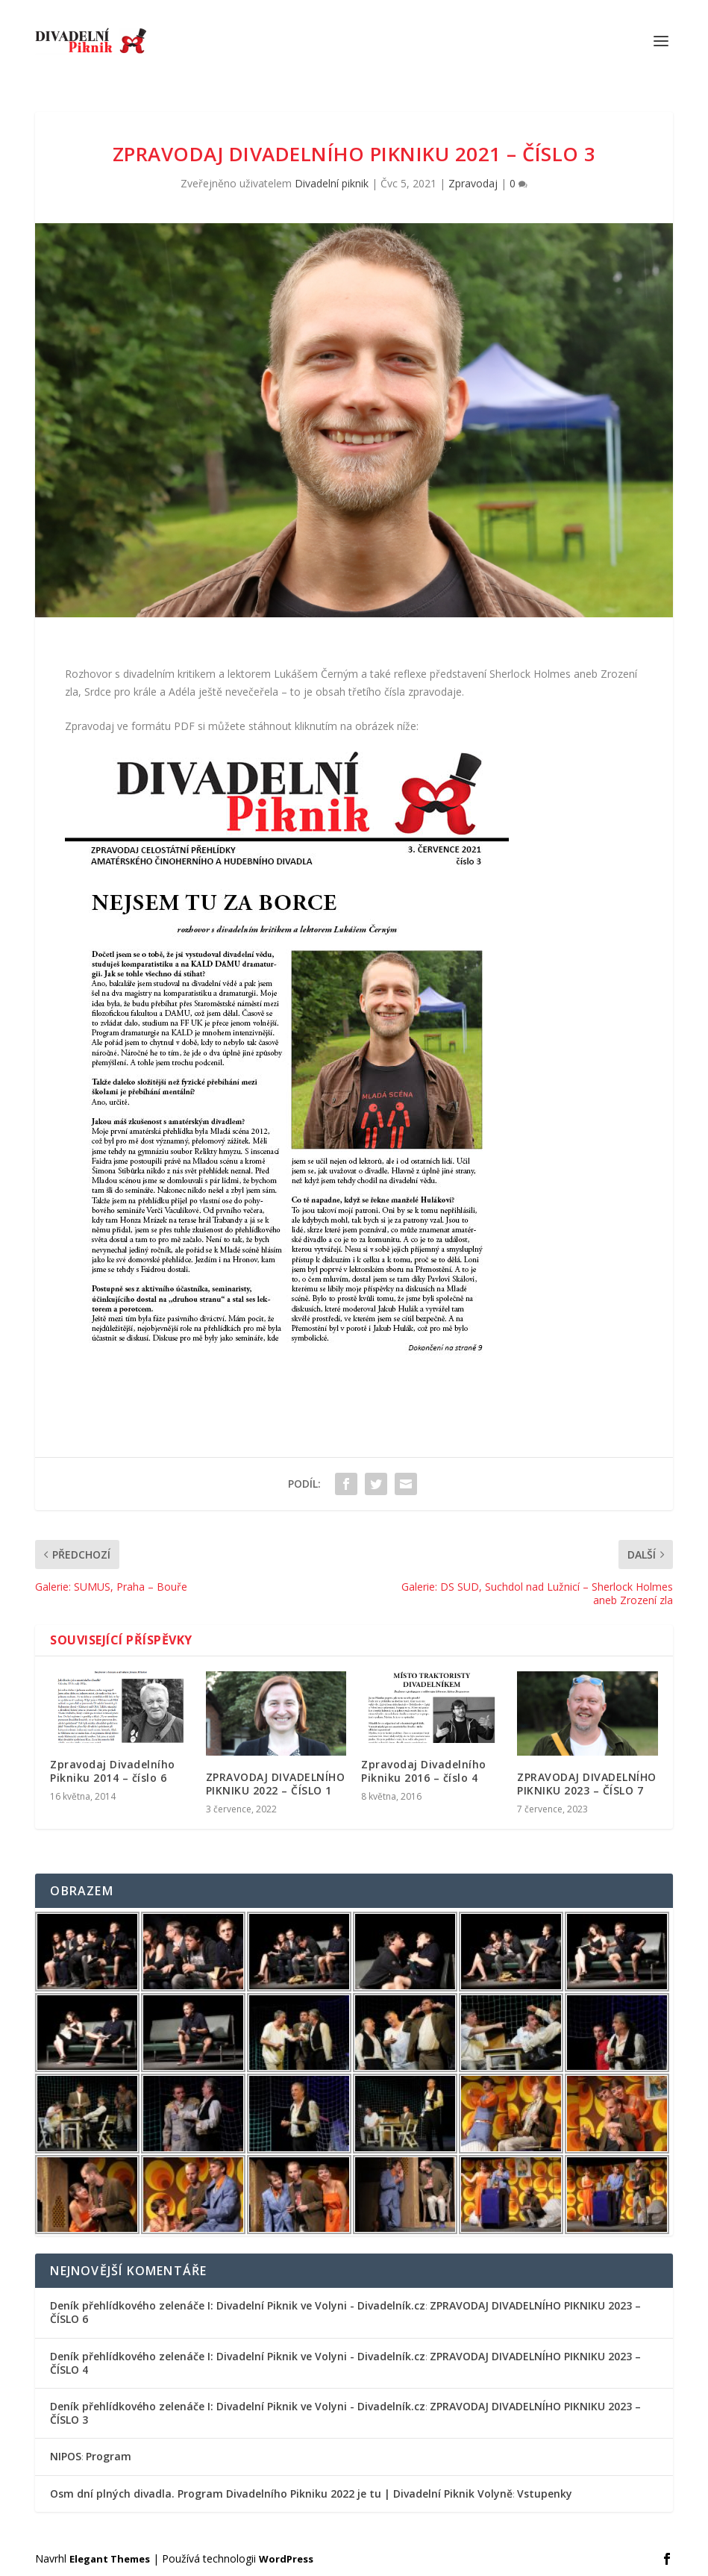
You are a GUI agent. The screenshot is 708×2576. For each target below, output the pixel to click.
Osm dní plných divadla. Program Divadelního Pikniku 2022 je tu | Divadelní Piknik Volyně (281, 2493)
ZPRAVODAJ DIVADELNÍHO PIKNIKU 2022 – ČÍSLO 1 (275, 1783)
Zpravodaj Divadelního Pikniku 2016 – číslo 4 (423, 1771)
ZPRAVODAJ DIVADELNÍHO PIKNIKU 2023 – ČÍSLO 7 (587, 1783)
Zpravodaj (473, 183)
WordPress (286, 2559)
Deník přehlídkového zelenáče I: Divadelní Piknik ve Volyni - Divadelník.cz (237, 2305)
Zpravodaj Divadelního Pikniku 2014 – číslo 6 (112, 1771)
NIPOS (65, 2456)
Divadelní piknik (332, 183)
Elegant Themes (109, 2559)
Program (108, 2456)
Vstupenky (544, 2493)
